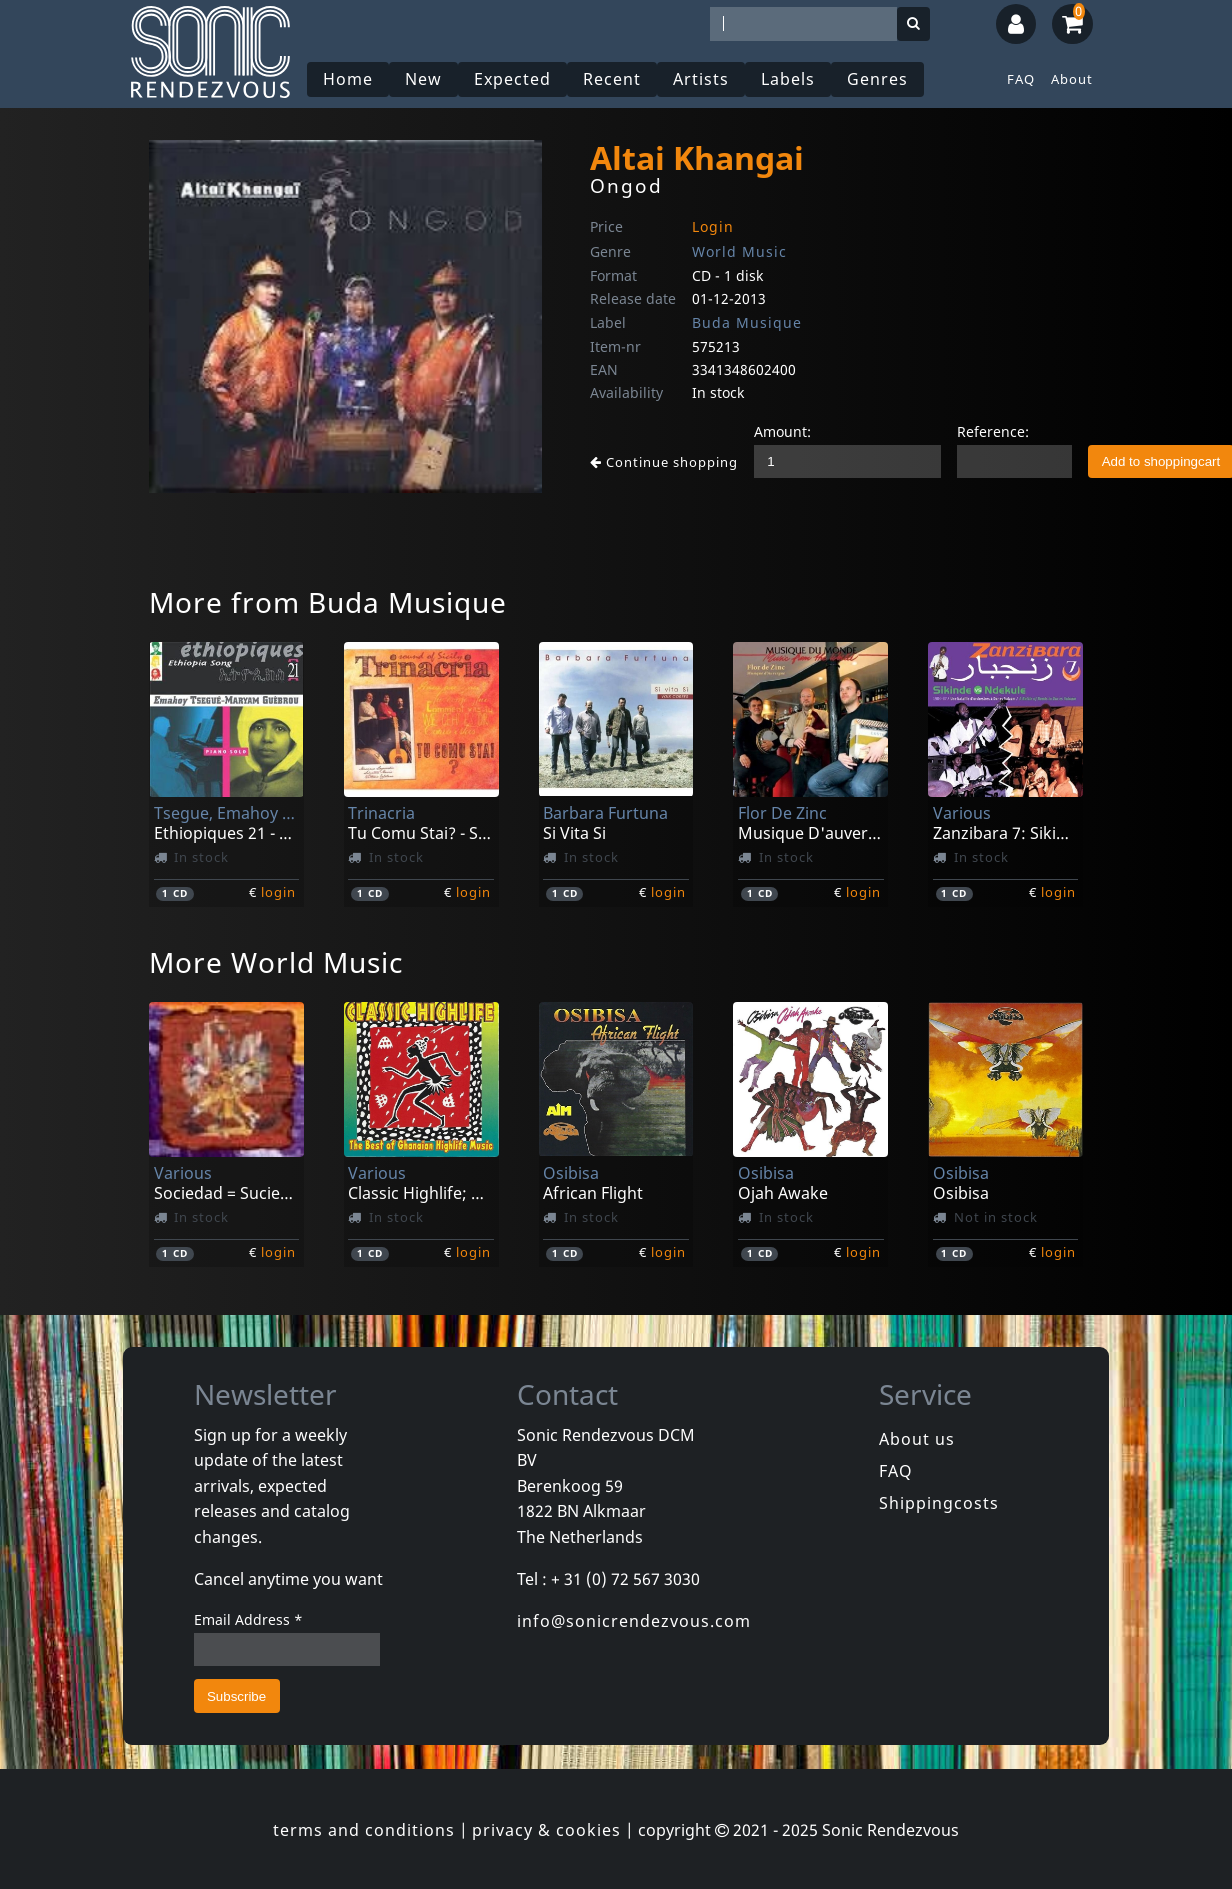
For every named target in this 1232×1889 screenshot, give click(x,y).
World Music (739, 251)
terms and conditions (364, 1830)
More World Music (276, 962)
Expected (512, 79)
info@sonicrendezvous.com (634, 1621)
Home (348, 79)
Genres (877, 79)
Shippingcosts (939, 1503)
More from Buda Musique (328, 602)
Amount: (782, 431)
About (1072, 79)
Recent (612, 79)
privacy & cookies (546, 1830)
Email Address (248, 1619)
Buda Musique (747, 322)
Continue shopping (664, 462)
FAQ (1021, 79)
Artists (701, 79)
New (423, 79)
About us (917, 1439)
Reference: (993, 431)
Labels (788, 79)
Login (713, 226)
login (278, 892)
